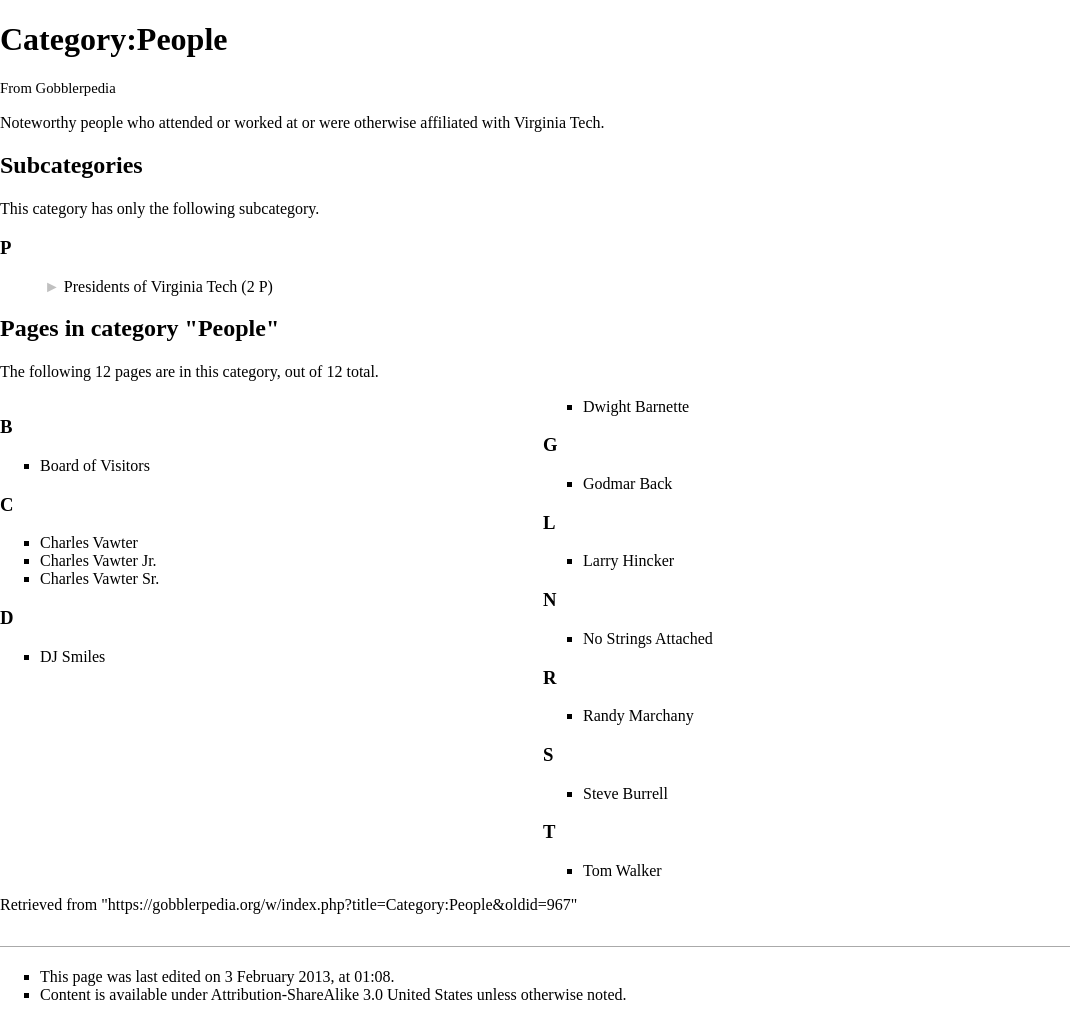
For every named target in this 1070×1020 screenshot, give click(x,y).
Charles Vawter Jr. (98, 560)
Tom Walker (622, 870)
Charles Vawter (89, 542)
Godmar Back (627, 483)
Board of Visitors (95, 465)
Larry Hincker (628, 560)
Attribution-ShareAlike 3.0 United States (342, 994)
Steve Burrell (625, 793)
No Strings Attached (648, 638)
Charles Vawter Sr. (99, 578)
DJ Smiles (72, 656)
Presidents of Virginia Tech (150, 286)
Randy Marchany (638, 715)
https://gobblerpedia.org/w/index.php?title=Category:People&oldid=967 (339, 904)
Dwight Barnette (636, 406)
